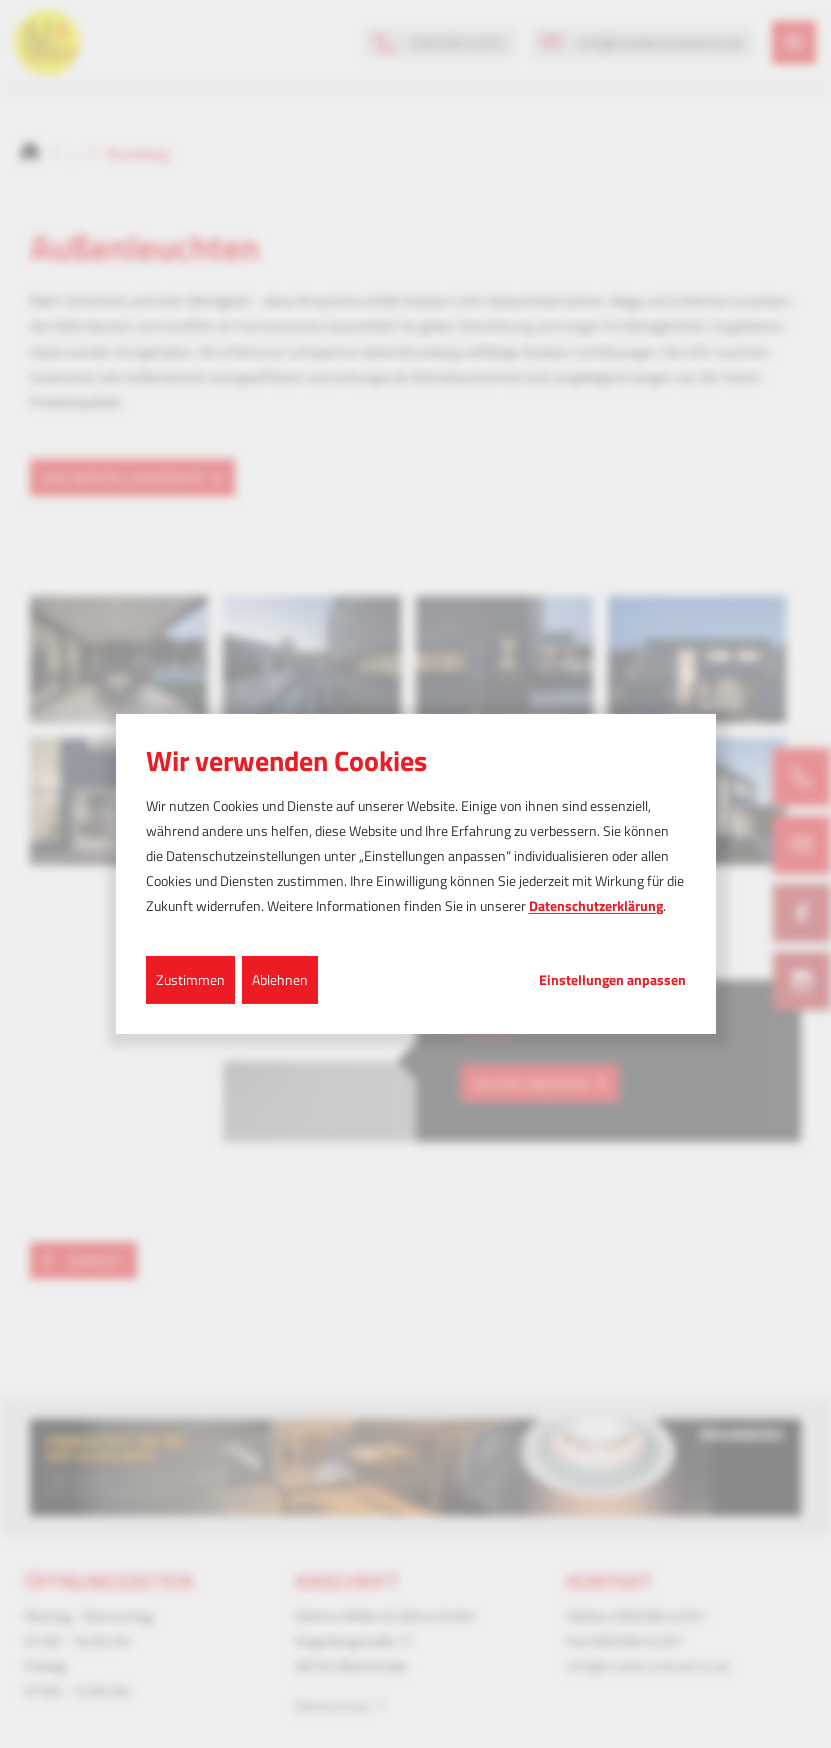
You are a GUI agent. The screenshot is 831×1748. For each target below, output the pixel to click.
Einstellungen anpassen (612, 979)
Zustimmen (190, 978)
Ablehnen (280, 978)
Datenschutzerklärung (596, 905)
